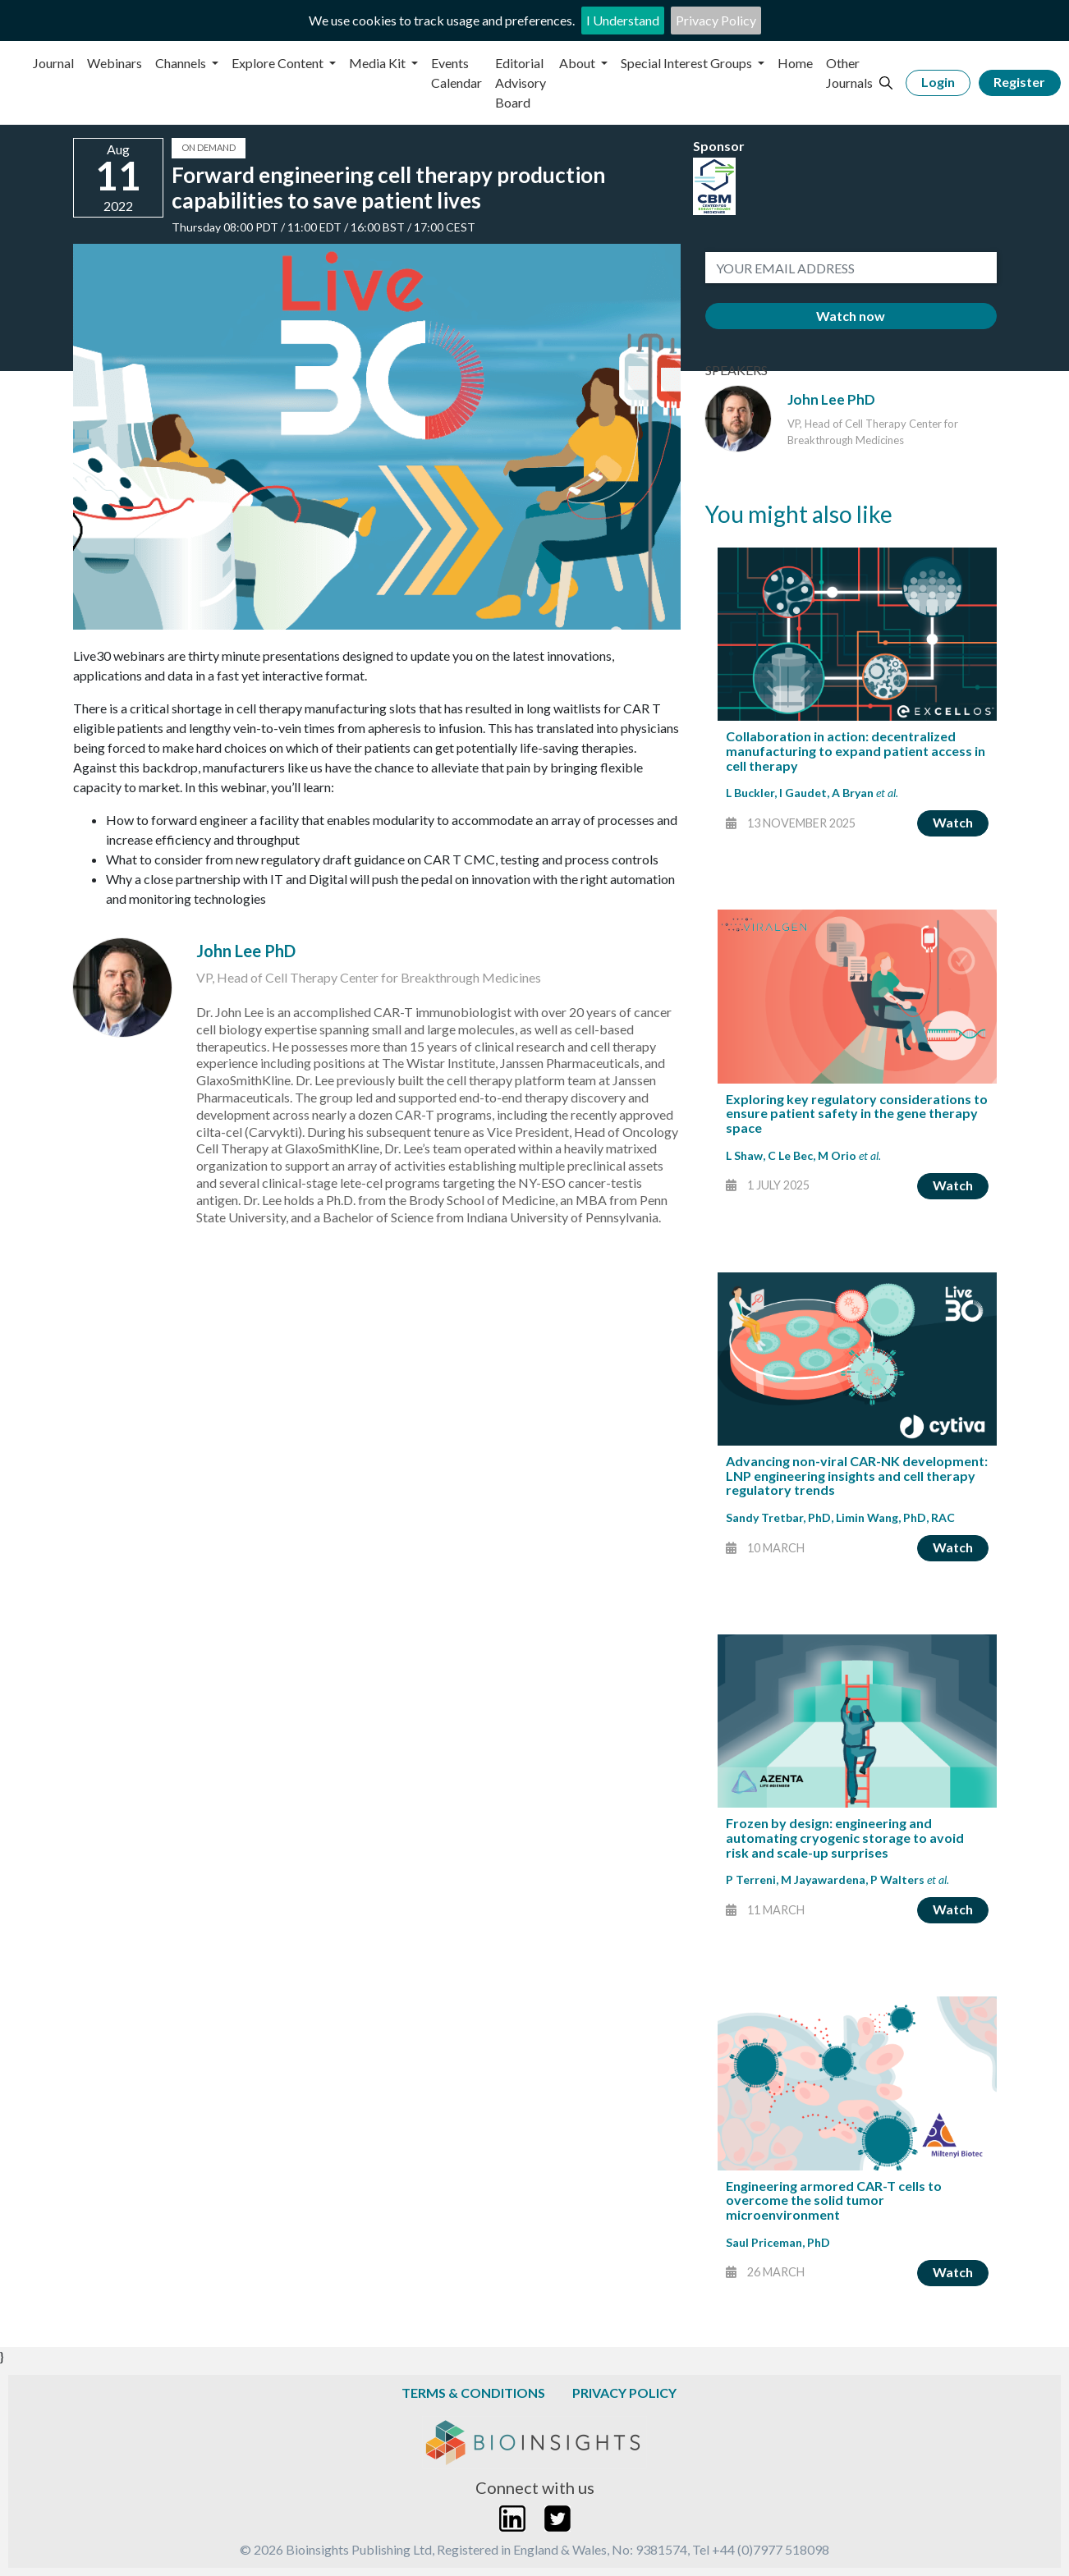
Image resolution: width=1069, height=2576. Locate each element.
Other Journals (849, 72)
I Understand (622, 20)
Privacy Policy (716, 20)
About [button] (578, 63)
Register (1019, 81)
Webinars (114, 63)
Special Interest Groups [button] (688, 63)
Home (795, 63)
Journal (53, 63)
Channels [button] (182, 63)
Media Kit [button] (378, 63)
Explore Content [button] (279, 63)
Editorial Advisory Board (520, 82)
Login (938, 81)
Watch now (850, 315)
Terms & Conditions (473, 2392)
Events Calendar (456, 72)
